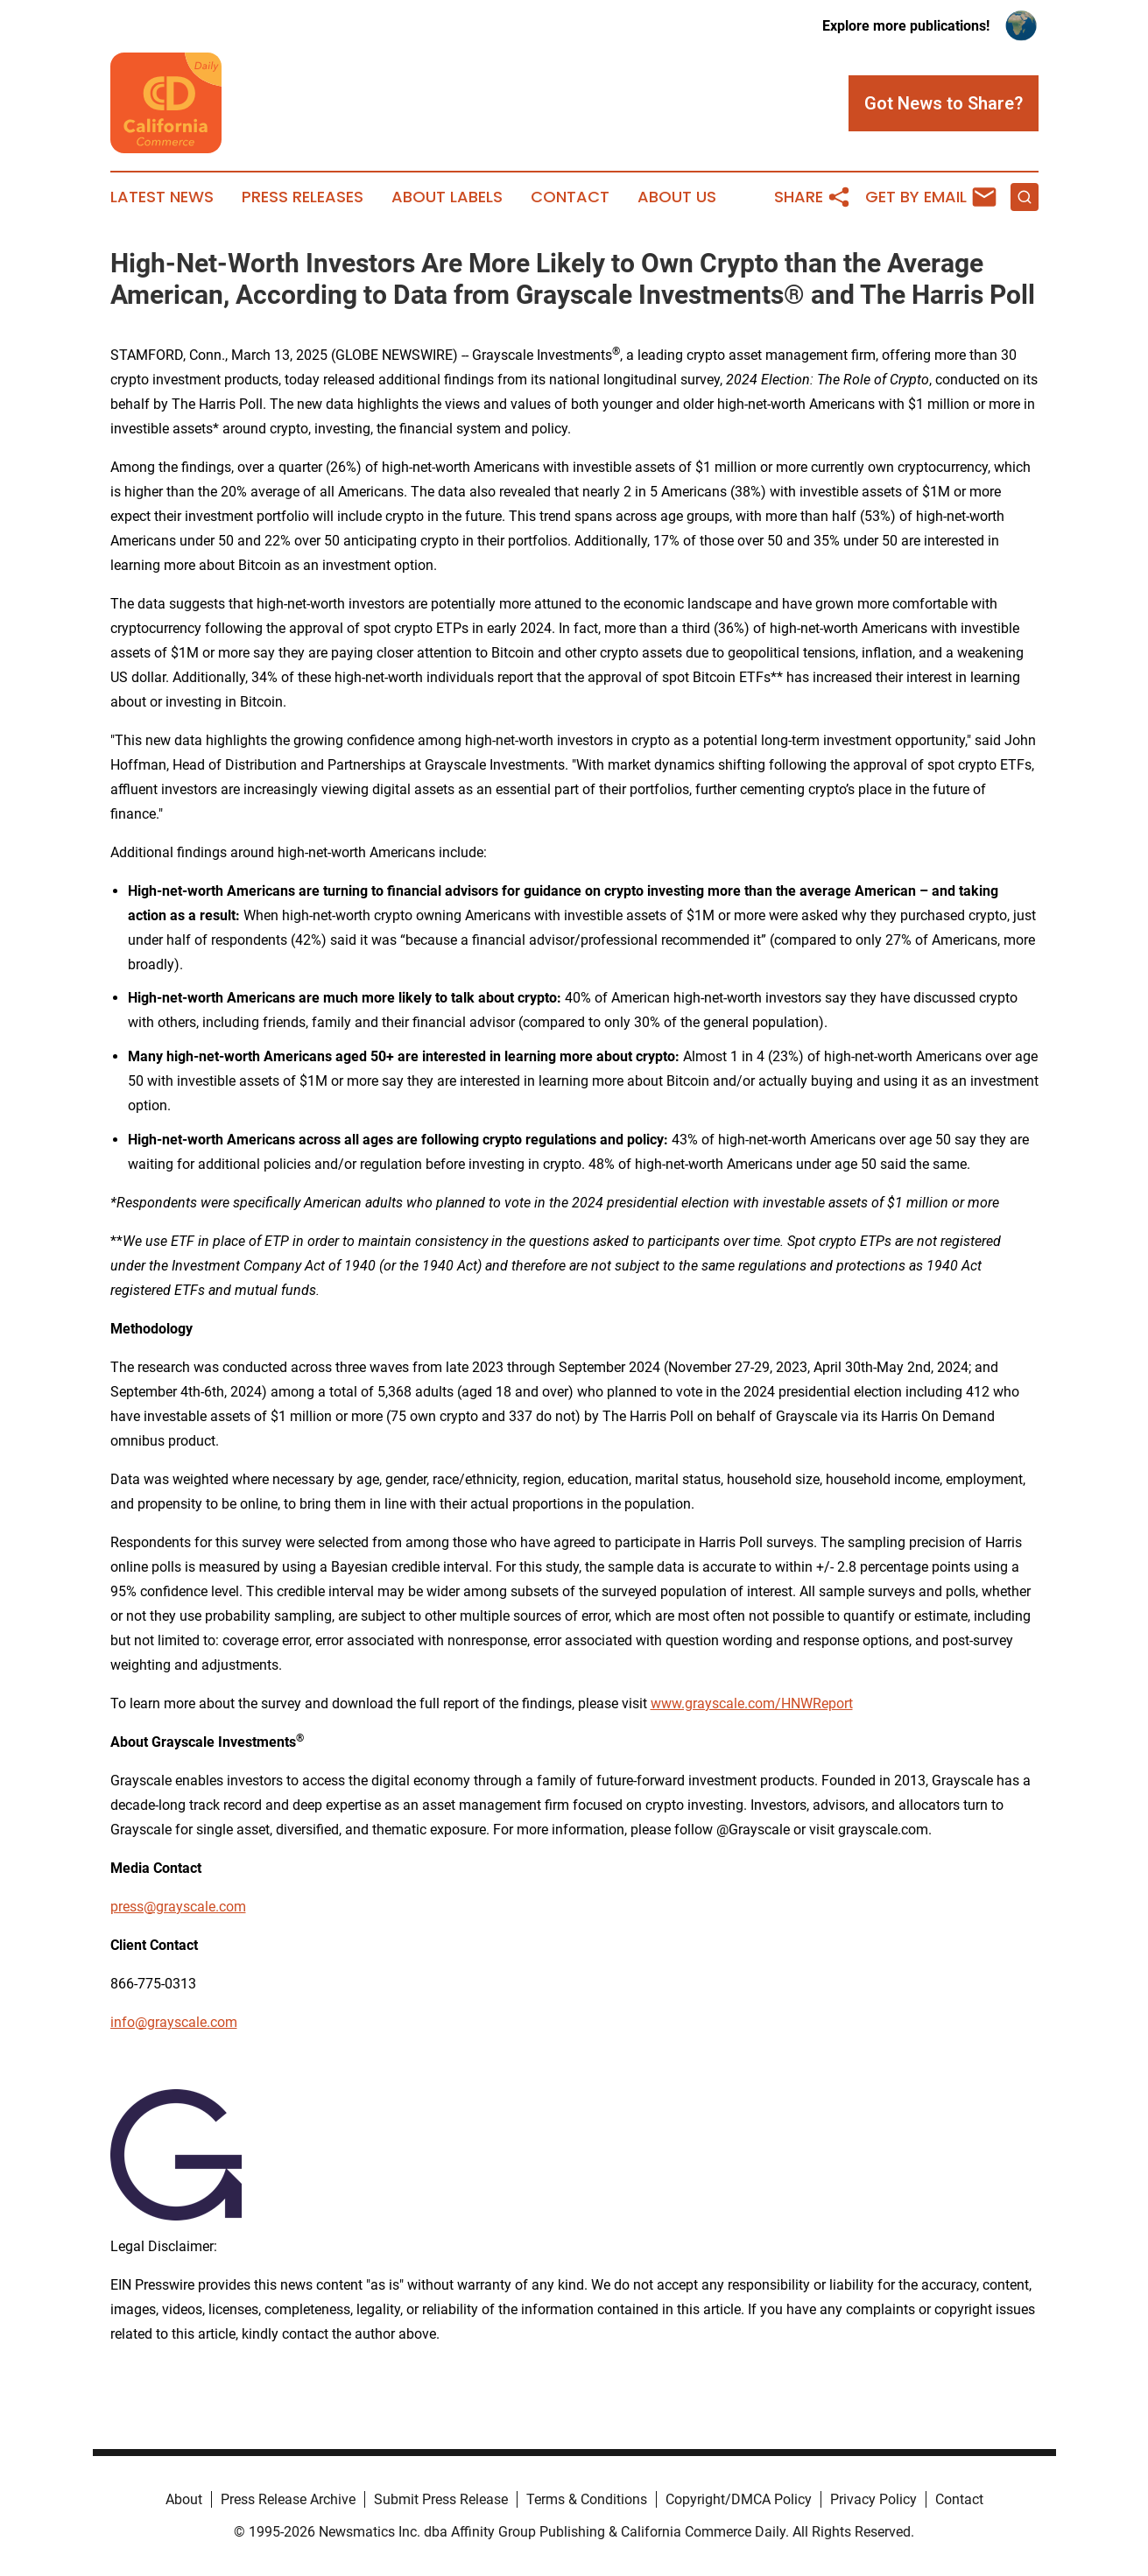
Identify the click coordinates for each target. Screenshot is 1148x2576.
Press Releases (302, 197)
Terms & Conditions (586, 2499)
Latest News (162, 197)
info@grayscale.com (173, 2022)
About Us (676, 197)
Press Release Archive (288, 2499)
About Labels (447, 197)
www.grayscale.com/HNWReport (752, 1703)
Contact (570, 197)
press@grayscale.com (178, 1906)
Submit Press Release (441, 2499)
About (184, 2499)
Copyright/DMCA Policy (739, 2499)
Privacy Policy (873, 2499)
